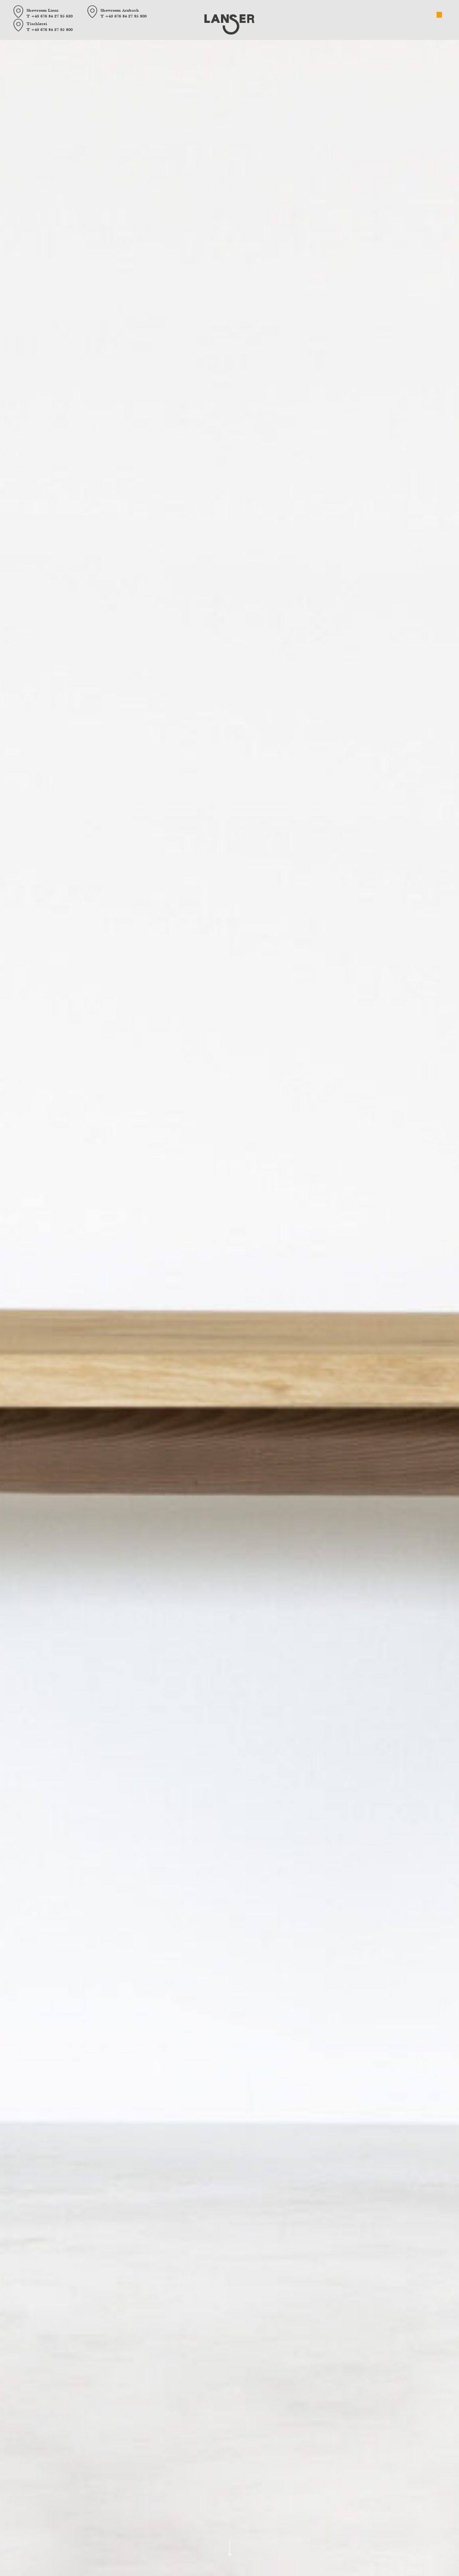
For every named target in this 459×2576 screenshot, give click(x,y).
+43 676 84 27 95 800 (126, 16)
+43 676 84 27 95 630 (52, 16)
